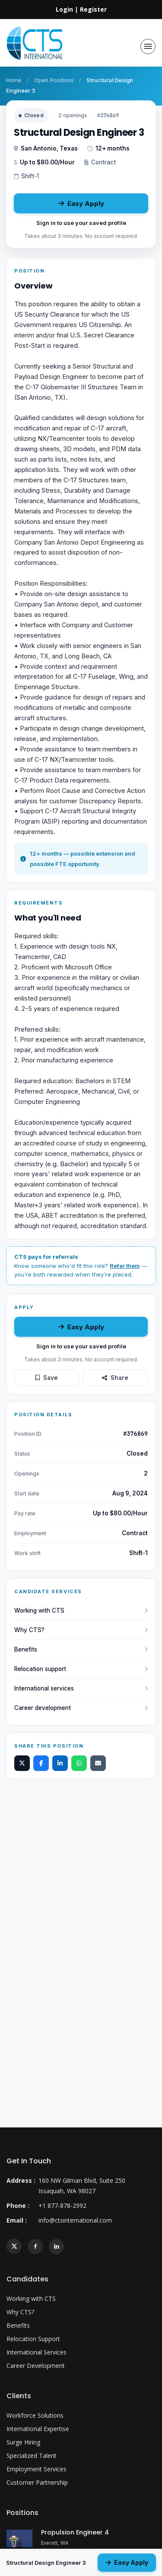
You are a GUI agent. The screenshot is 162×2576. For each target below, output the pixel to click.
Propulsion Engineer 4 (75, 2532)
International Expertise (37, 2429)
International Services (36, 2352)
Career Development (35, 2365)
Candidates (27, 2279)
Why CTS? (81, 1629)
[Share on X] (22, 1763)
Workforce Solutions (35, 2415)
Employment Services (36, 2469)
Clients (18, 2396)
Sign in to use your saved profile (81, 222)
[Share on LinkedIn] (60, 1763)
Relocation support (81, 1668)
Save (46, 1377)
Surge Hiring (23, 2442)
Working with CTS (81, 1610)
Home (14, 80)
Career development (81, 1707)
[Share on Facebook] (41, 1763)
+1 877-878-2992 (62, 2205)
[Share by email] (98, 1763)
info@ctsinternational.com (75, 2220)
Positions (22, 2513)
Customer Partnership (37, 2482)
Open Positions (54, 80)
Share (115, 1377)
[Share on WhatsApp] (79, 1763)
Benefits (81, 1649)
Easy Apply (81, 203)
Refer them (125, 1265)
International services (81, 1688)
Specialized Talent (31, 2455)
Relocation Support (33, 2339)
